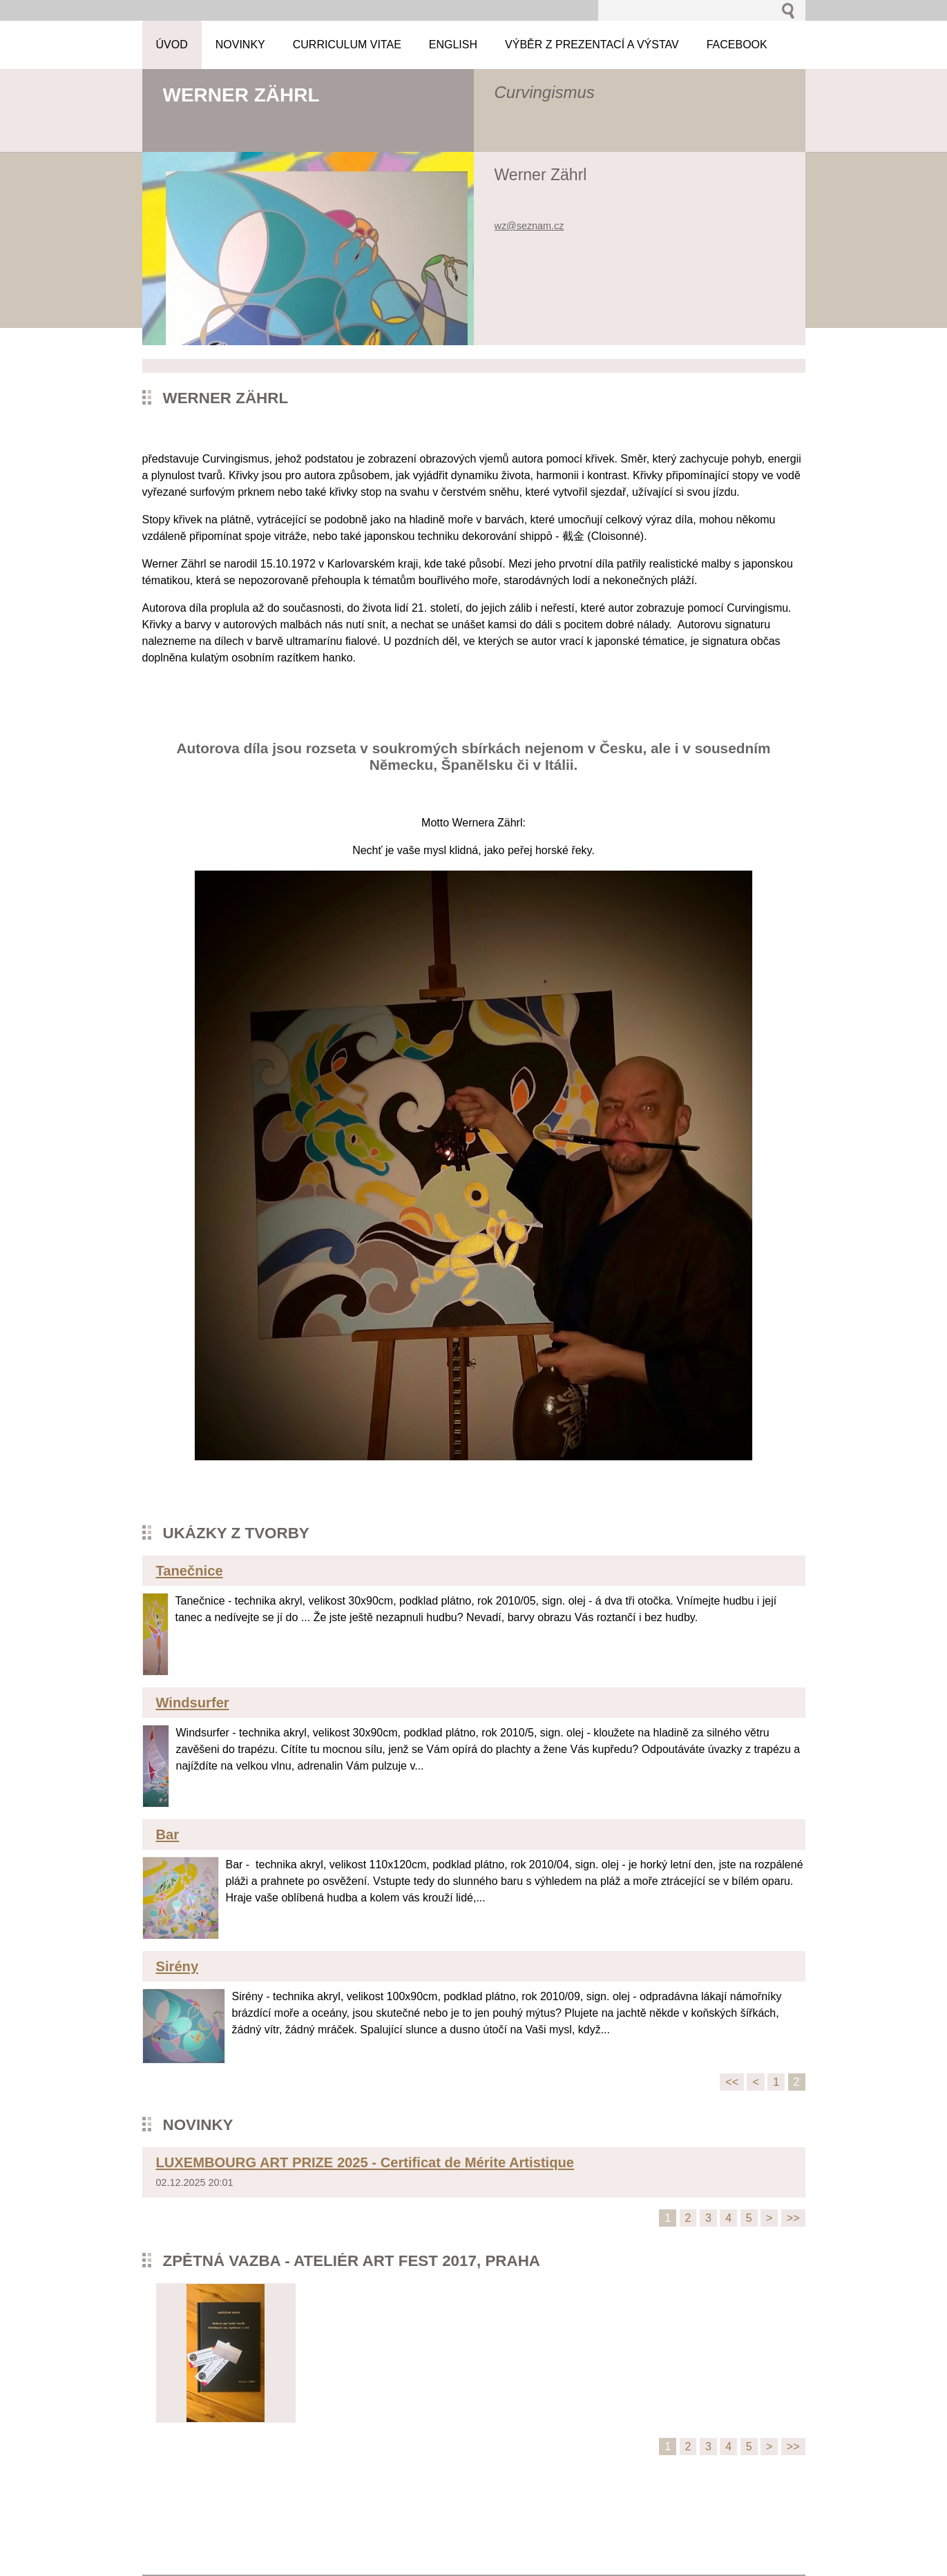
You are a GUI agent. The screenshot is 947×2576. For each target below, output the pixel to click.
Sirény (177, 1966)
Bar (168, 1834)
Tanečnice (189, 1570)
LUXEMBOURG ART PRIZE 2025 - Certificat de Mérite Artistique (365, 2162)
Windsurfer (192, 1702)
